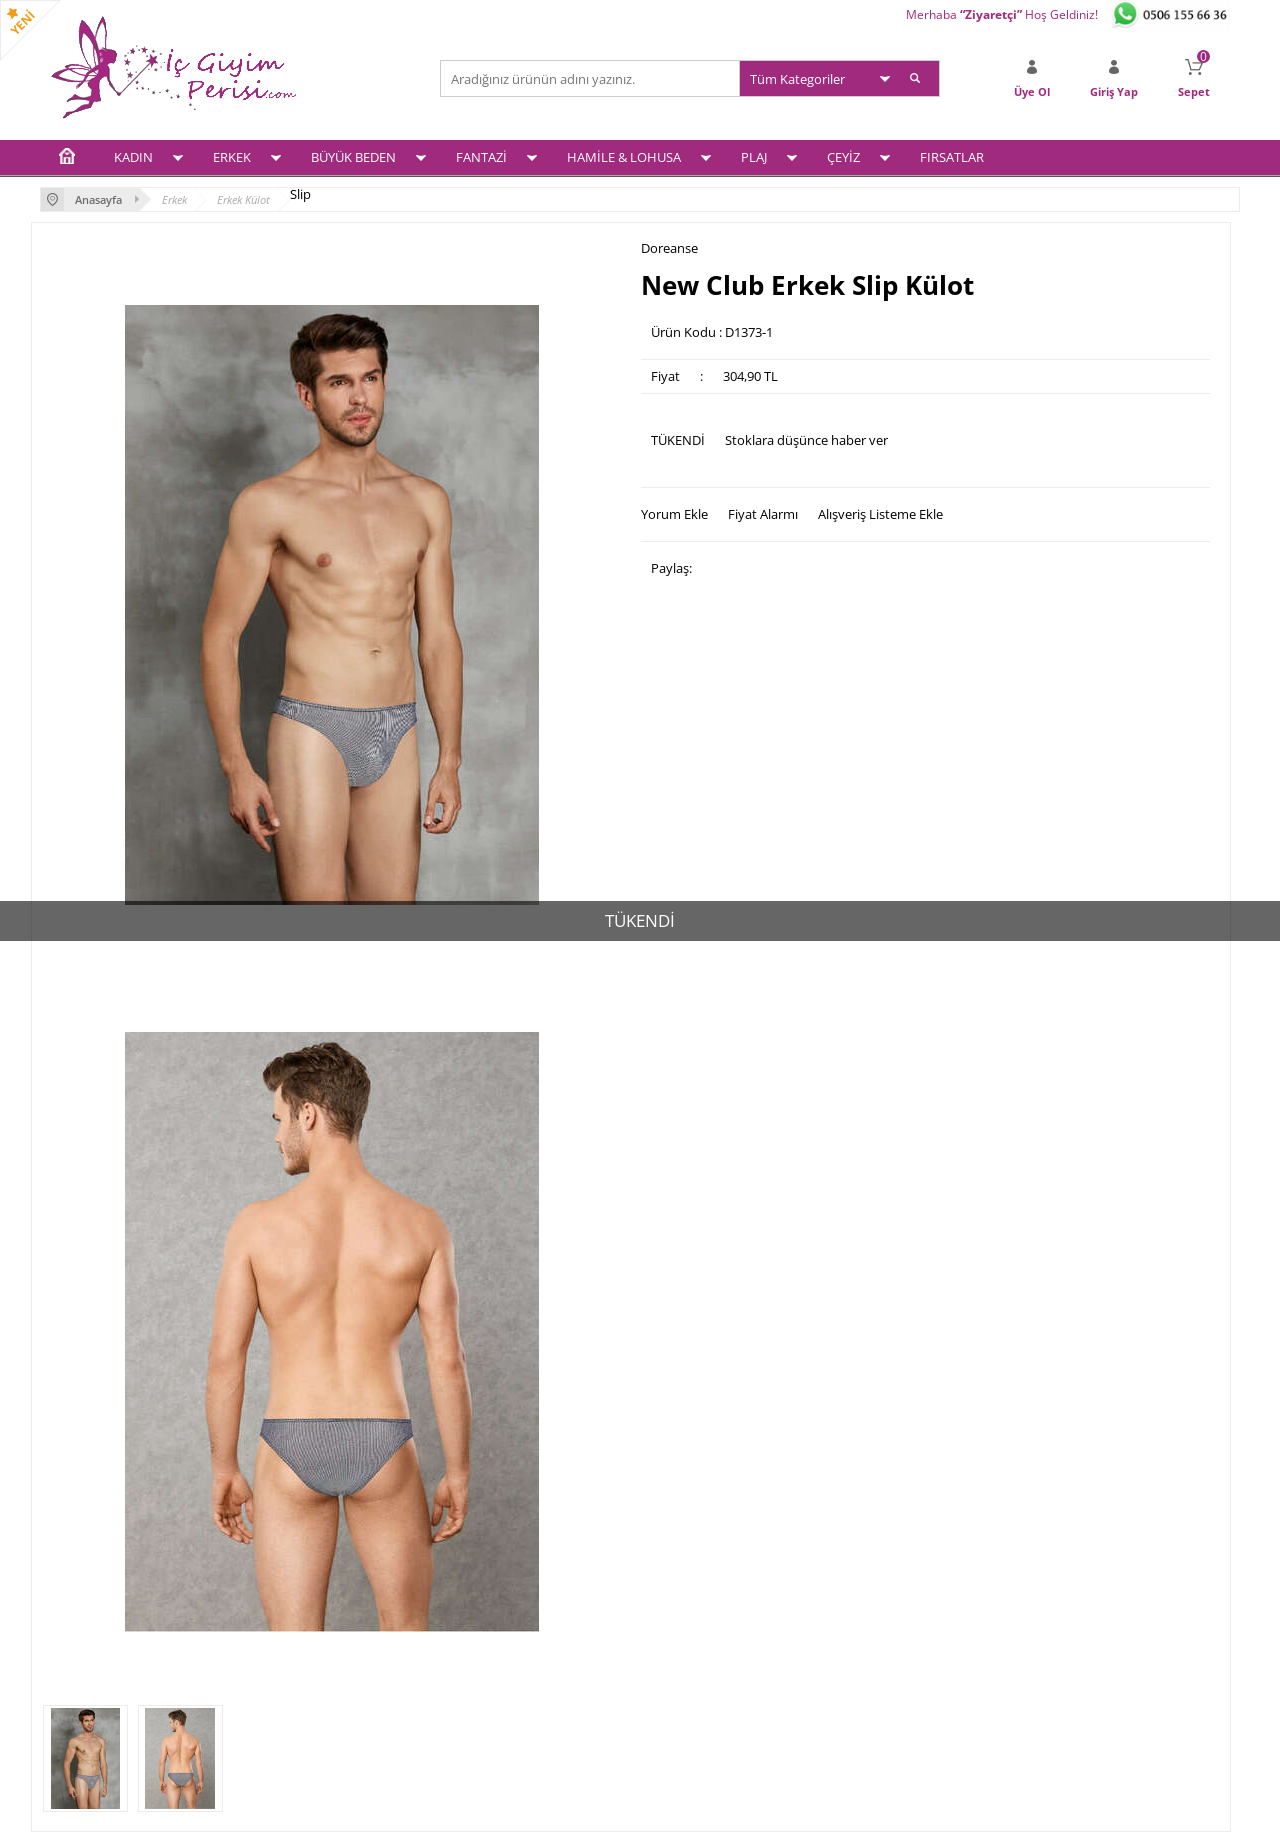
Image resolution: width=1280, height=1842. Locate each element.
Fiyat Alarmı (763, 514)
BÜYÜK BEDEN (353, 157)
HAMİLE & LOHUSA (624, 157)
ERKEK (232, 157)
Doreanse (669, 248)
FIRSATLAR (952, 157)
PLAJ (754, 157)
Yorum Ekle (674, 514)
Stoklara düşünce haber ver (806, 440)
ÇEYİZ (843, 157)
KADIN (133, 157)
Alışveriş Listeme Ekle (880, 514)
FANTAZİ (481, 157)
